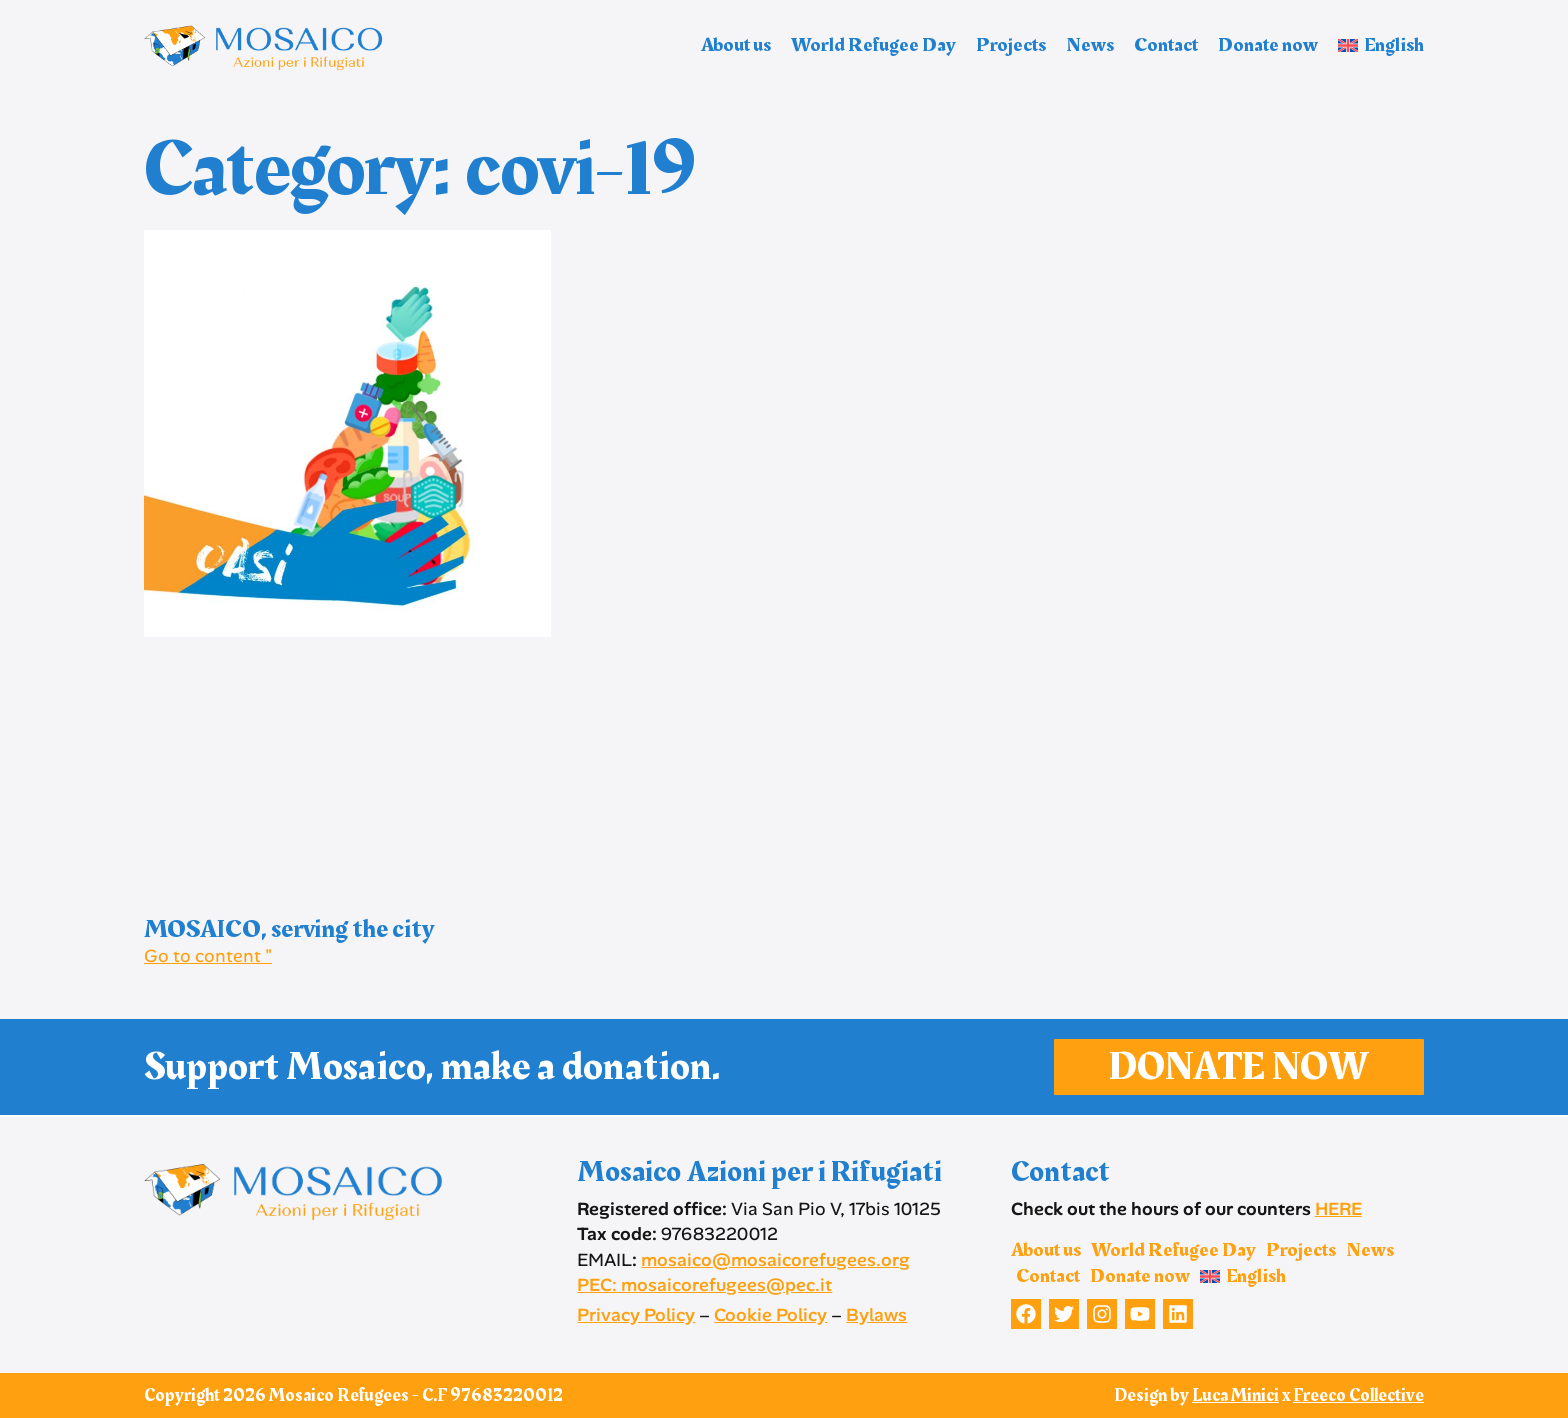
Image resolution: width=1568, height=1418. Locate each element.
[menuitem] (1381, 45)
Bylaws (876, 1315)
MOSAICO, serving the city (289, 929)
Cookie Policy (770, 1315)
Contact (1166, 45)
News (1090, 45)
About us (736, 45)
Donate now (1268, 45)
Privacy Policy (636, 1315)
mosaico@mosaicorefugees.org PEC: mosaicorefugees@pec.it (743, 1272)
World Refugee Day (873, 45)
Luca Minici (1235, 1395)
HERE (1338, 1209)
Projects (1011, 45)
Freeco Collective (1358, 1395)
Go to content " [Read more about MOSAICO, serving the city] (208, 956)
